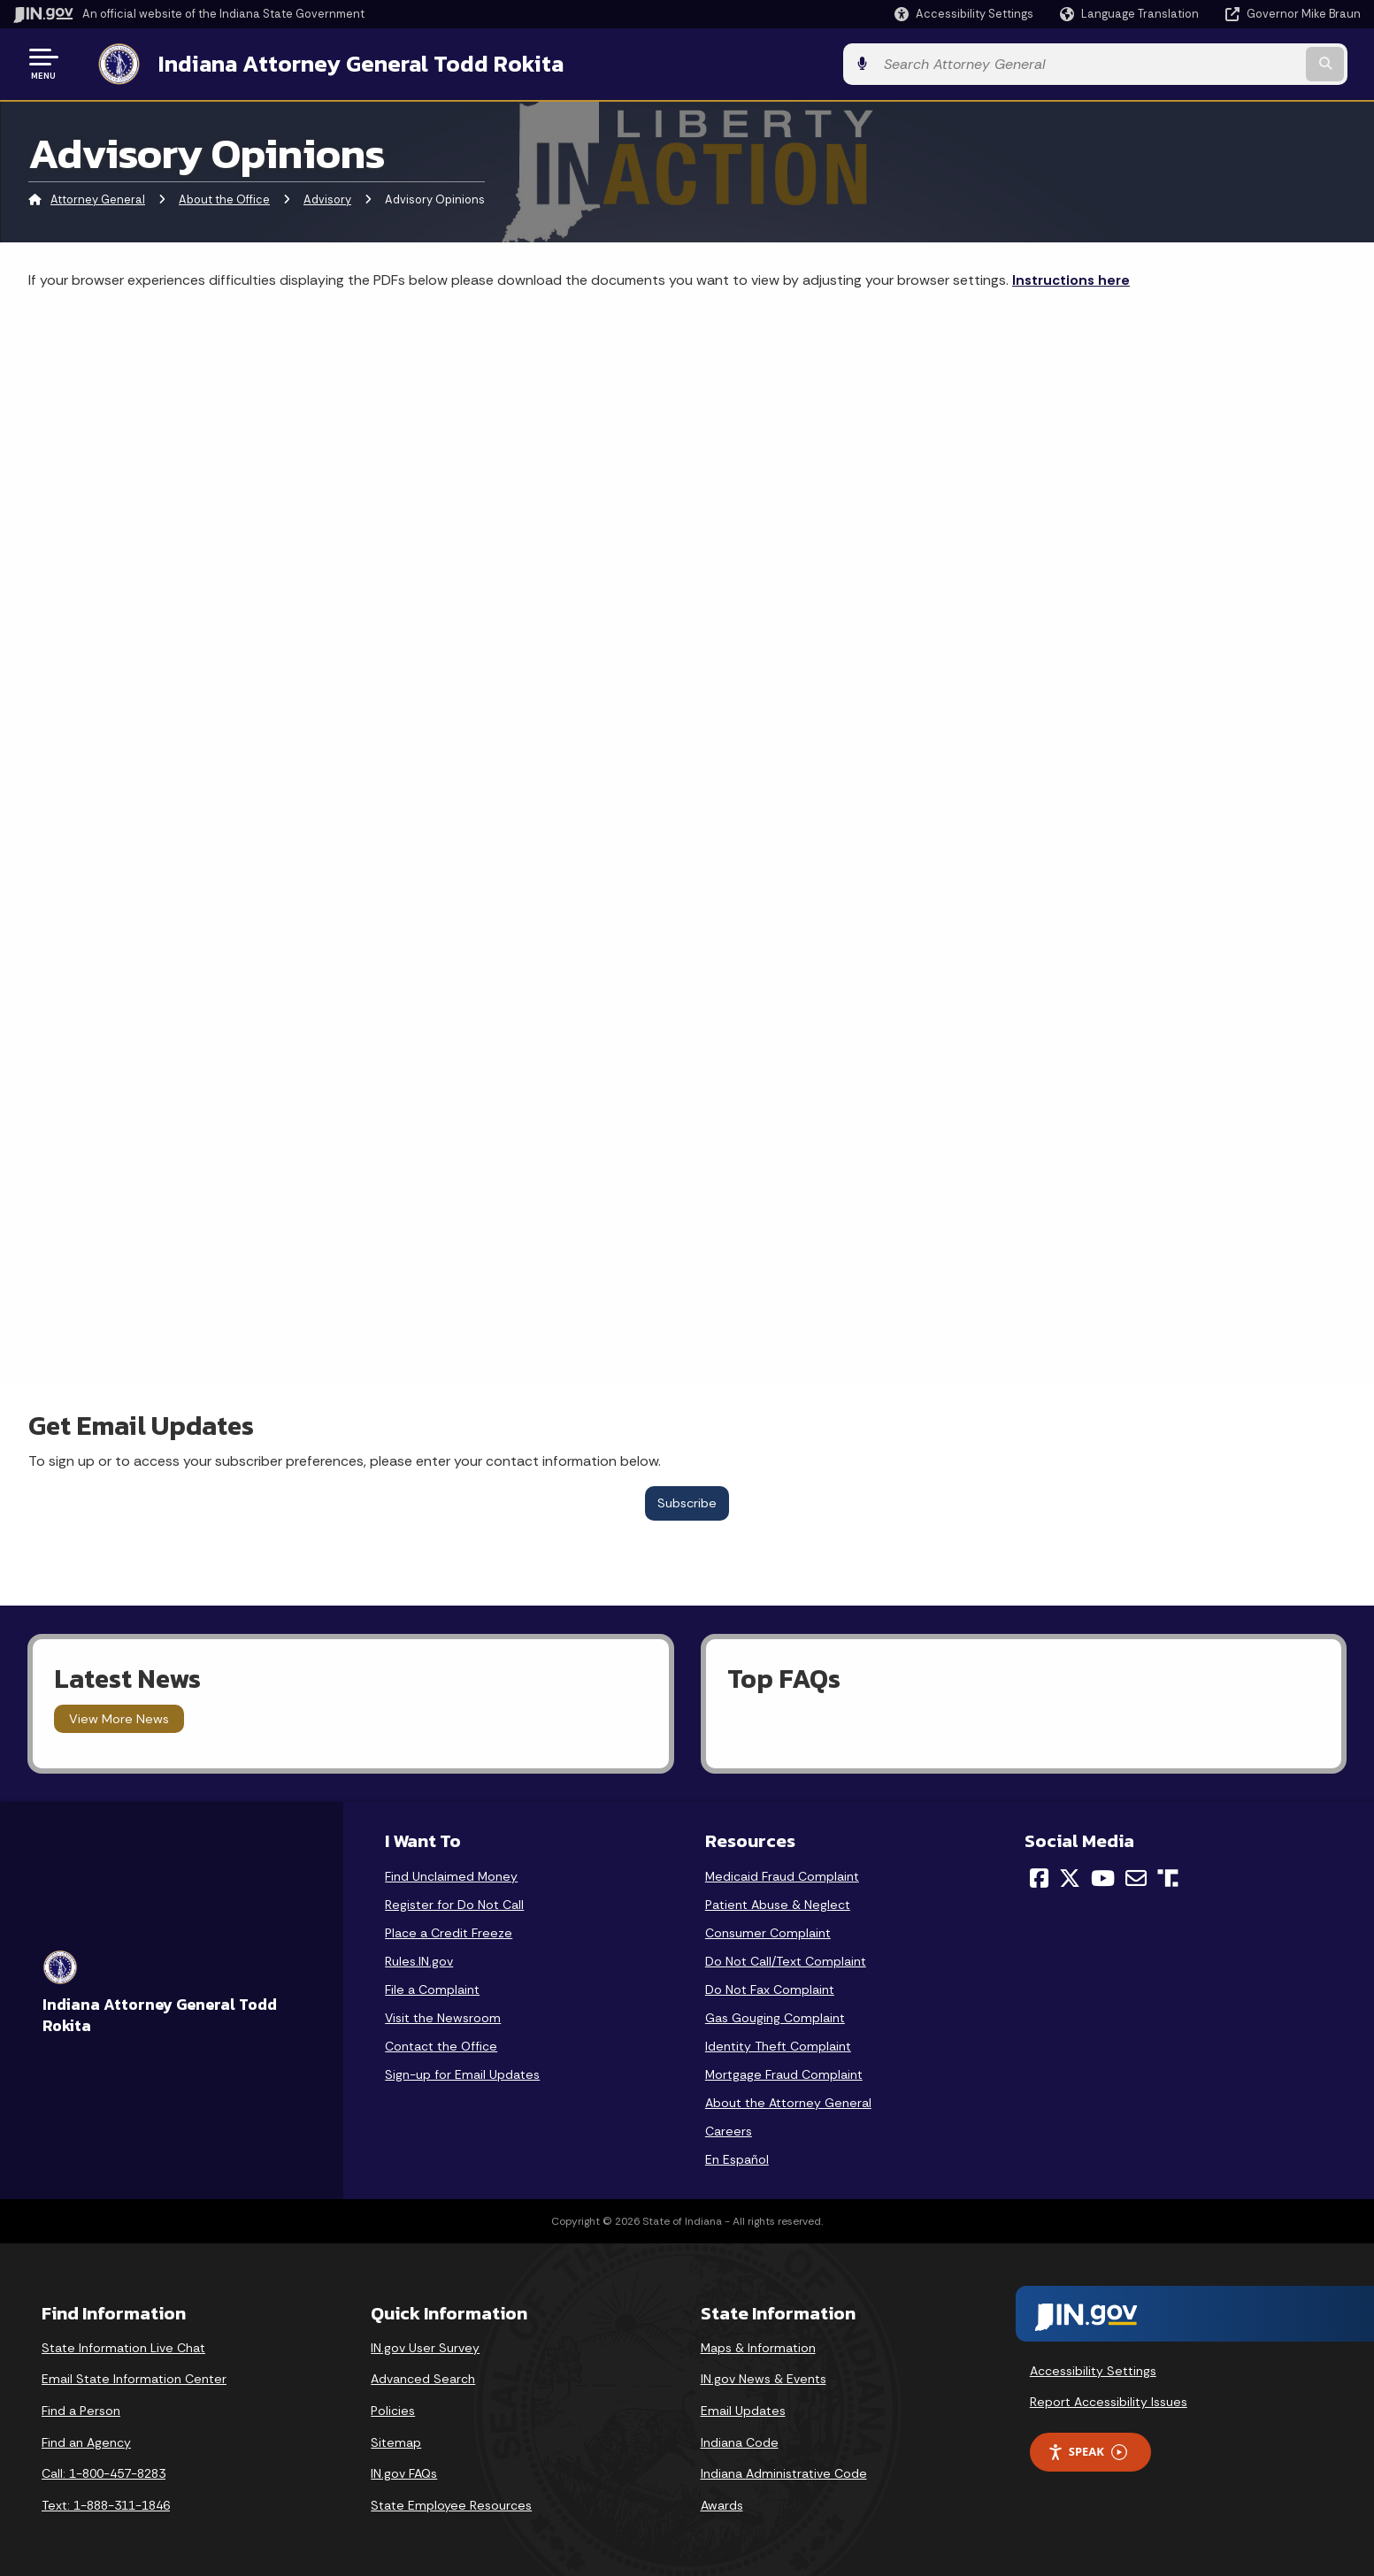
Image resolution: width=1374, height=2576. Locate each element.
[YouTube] (1103, 1876)
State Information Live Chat (123, 2346)
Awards (722, 2503)
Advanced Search (423, 2377)
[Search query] (1204, 63)
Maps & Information (758, 2346)
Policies (393, 2409)
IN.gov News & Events (763, 2377)
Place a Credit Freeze (448, 1931)
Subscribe (687, 1501)
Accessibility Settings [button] (1093, 2369)
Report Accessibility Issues (1108, 2400)
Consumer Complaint (768, 1931)
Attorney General (97, 198)
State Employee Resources (451, 2503)
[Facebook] (1039, 1876)
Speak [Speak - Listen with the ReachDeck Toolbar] (1087, 2450)
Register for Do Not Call (454, 1903)
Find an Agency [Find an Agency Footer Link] (86, 2441)
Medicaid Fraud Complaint (782, 1874)
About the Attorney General (788, 2101)
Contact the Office (441, 2044)
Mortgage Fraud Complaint (784, 2073)
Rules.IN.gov (419, 1959)
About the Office (224, 198)
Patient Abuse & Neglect (777, 1903)
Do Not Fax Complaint (769, 1988)
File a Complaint (432, 1988)
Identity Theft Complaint (778, 2044)
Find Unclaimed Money (451, 1874)
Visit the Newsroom (443, 2016)
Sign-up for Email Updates (462, 2073)
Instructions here (1071, 278)
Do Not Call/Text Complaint (785, 1959)
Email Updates (743, 2409)
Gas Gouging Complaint (775, 2016)
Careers (728, 2129)
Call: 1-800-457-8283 (103, 2472)
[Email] (1136, 1876)
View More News (119, 1717)
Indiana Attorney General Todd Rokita (346, 63)
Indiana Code (740, 2441)
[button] (963, 13)
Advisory (327, 198)
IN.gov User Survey (425, 2346)
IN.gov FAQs (404, 2472)
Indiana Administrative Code (784, 2472)
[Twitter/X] (1069, 1876)
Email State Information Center (134, 2377)
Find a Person (81, 2409)
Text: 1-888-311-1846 (106, 2503)
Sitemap (396, 2441)
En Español (737, 2158)
